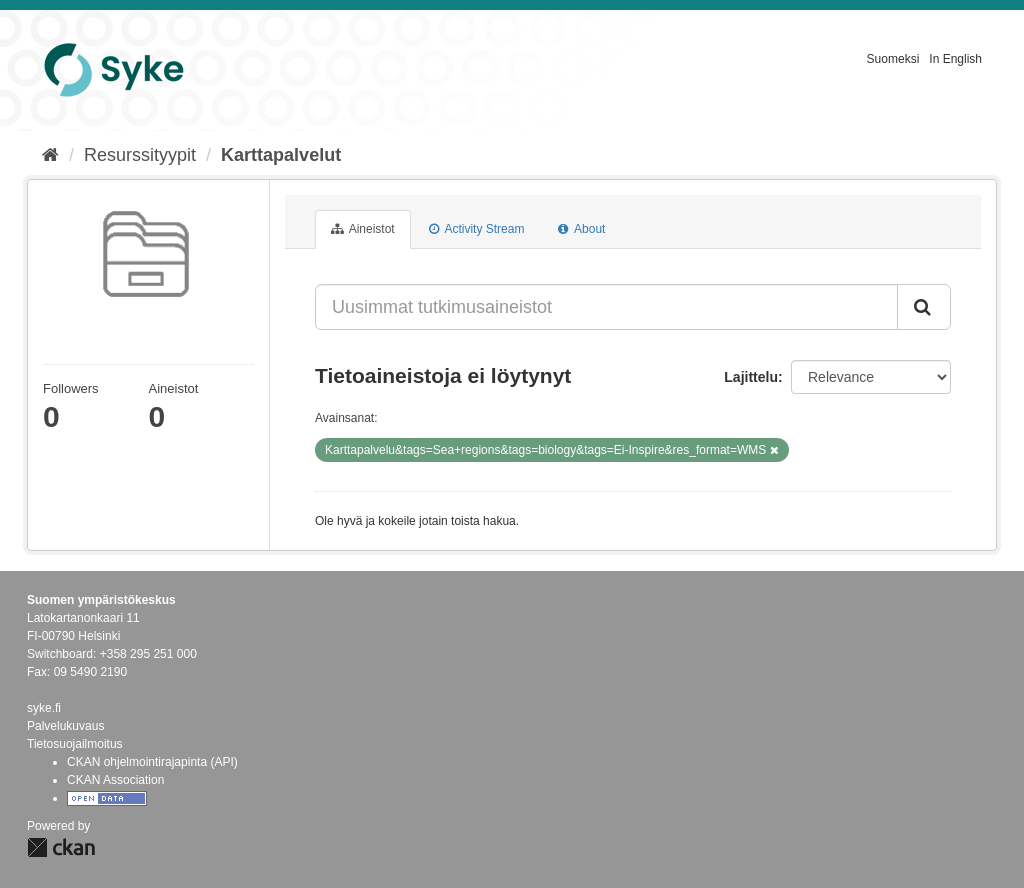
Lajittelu (751, 377)
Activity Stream (477, 229)
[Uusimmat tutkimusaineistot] (606, 307)
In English (955, 59)
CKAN (61, 847)
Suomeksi (893, 59)
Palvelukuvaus (65, 726)
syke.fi (44, 708)
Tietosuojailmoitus (75, 744)
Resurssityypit (140, 155)
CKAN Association (115, 780)
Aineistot (363, 229)
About (581, 229)
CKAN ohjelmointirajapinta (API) (152, 762)
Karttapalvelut (281, 155)
